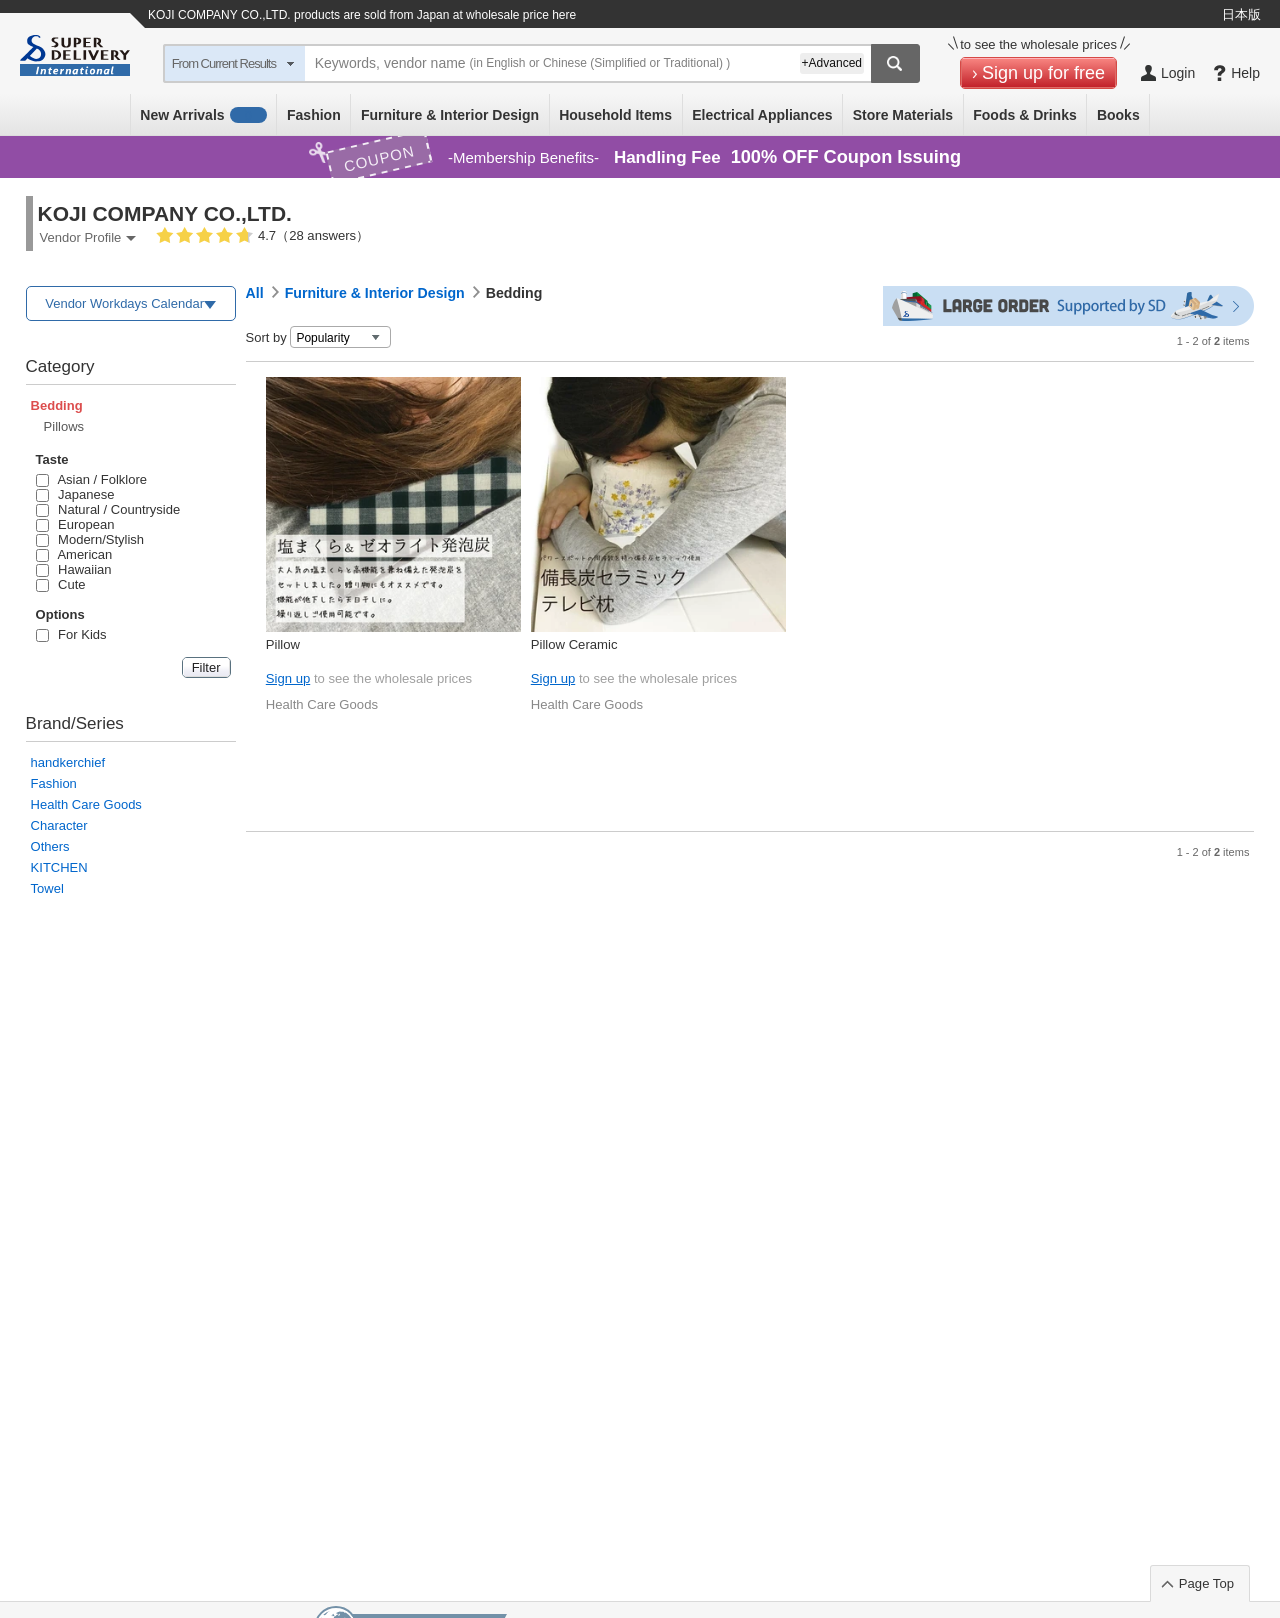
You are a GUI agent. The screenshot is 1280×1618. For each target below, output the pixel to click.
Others (50, 846)
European (75, 524)
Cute (61, 584)
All (255, 293)
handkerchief (68, 762)
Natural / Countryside (108, 509)
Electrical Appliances (762, 115)
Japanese (75, 494)
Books (1118, 115)
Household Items (615, 115)
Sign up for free (1043, 73)
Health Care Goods (86, 804)
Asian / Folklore (91, 479)
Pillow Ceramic (574, 644)
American (74, 554)
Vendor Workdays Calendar (124, 303)
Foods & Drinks (1024, 115)
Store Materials (903, 115)
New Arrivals (203, 115)
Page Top (1206, 1583)
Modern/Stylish (90, 539)
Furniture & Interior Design (450, 115)
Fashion (314, 115)
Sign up (288, 678)
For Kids (71, 634)
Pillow (283, 644)
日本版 (1241, 14)
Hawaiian (74, 569)
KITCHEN (59, 867)
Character (59, 825)
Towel (47, 888)
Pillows (64, 426)
